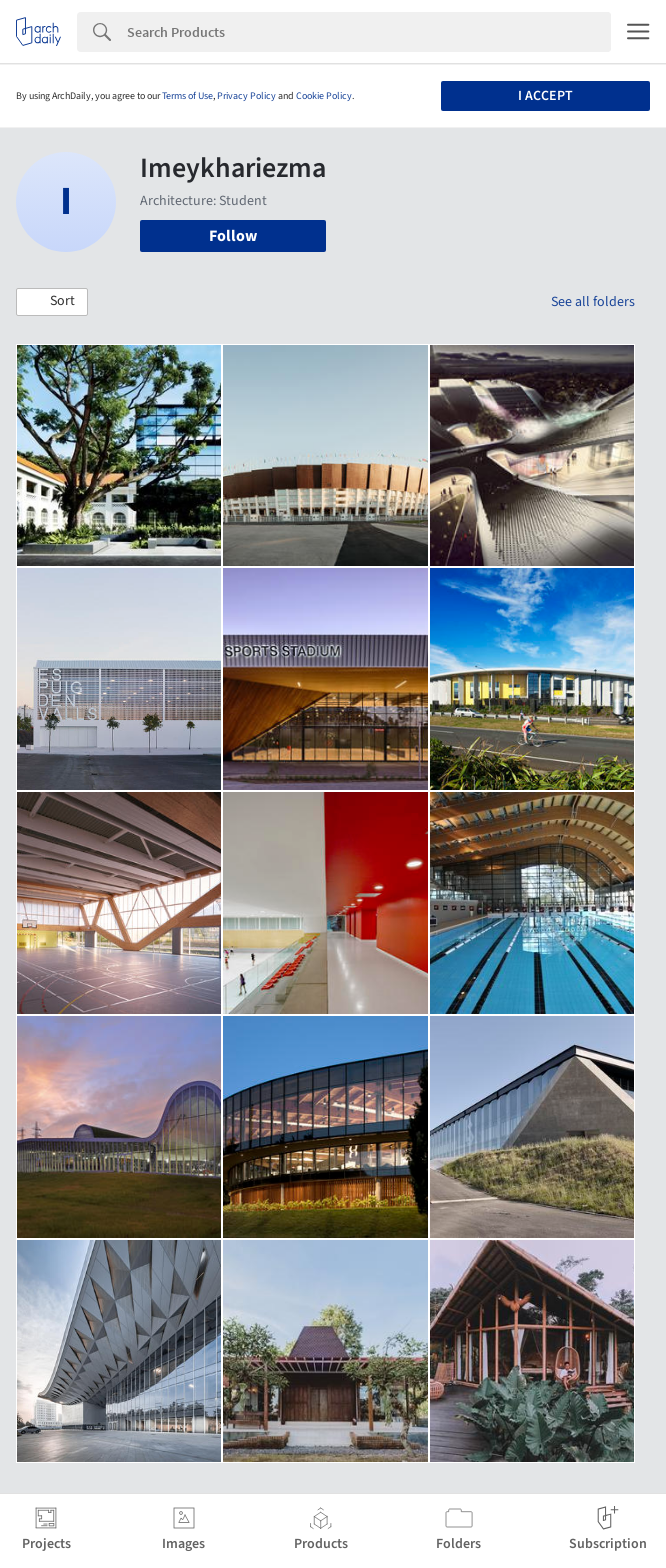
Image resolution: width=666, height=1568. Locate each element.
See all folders (593, 302)
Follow (233, 236)
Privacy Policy (246, 96)
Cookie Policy (324, 96)
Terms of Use (187, 96)
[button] (52, 302)
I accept (545, 96)
